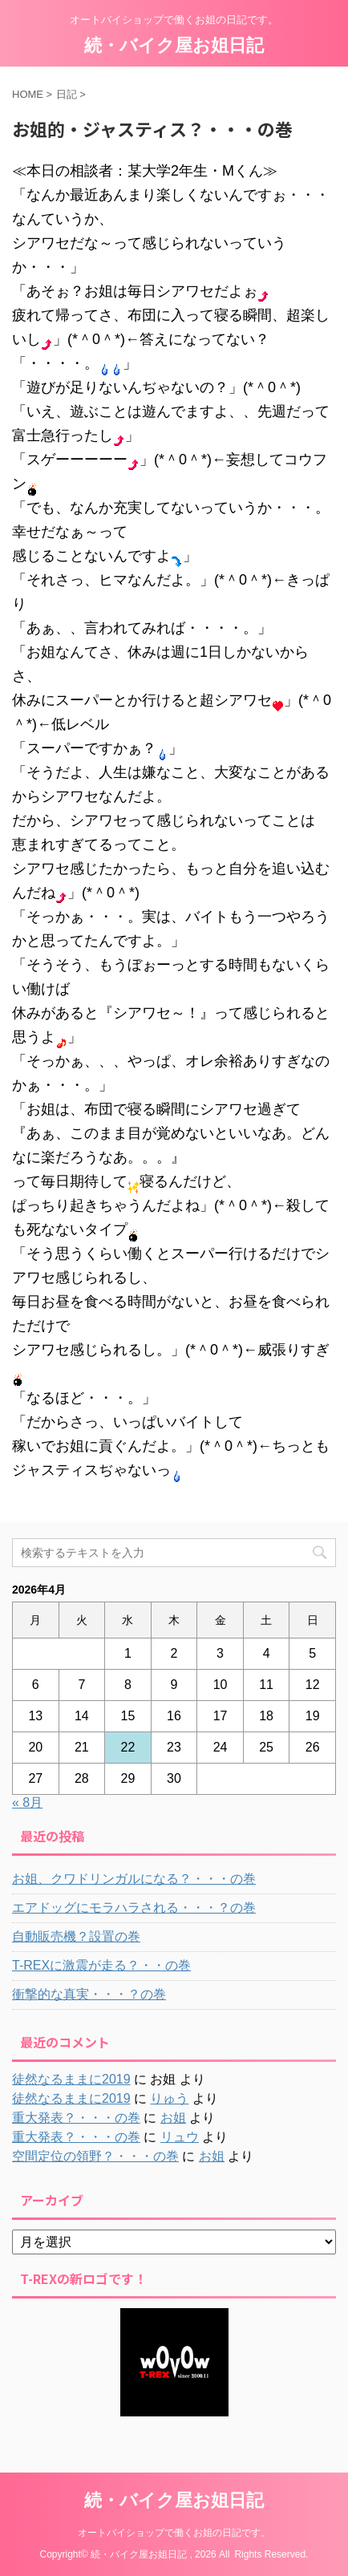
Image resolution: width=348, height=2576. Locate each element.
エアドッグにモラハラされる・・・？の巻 (134, 1907)
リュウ (179, 2137)
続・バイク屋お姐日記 (174, 45)
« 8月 (27, 1802)
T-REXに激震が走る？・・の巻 (101, 1965)
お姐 (173, 2117)
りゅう (169, 2098)
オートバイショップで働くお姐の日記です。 (174, 2532)
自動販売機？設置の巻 (76, 1936)
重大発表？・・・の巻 (76, 2117)
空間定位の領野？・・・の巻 (95, 2156)
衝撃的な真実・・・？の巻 (89, 1994)
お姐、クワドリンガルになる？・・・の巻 (134, 1878)
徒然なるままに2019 (71, 2079)
